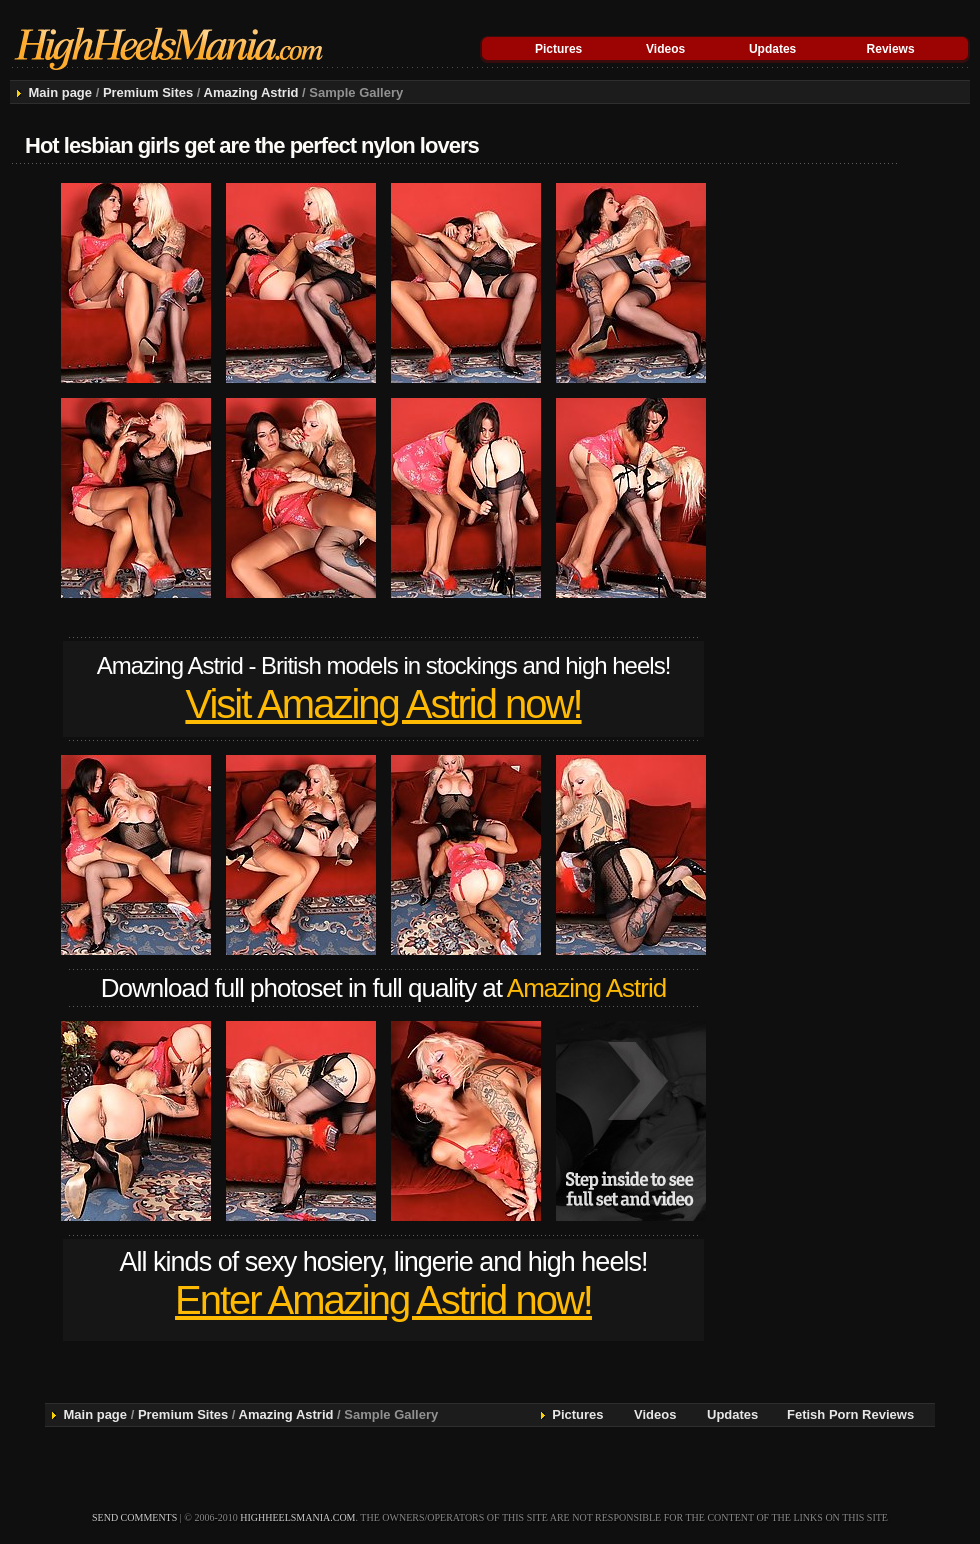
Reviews (891, 49)
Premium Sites (148, 92)
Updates (772, 49)
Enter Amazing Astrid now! (383, 1300)
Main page (60, 92)
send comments (134, 1517)
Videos (665, 49)
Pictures (558, 49)
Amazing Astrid (251, 92)
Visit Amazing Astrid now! (383, 704)
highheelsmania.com (297, 1517)
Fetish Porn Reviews (850, 1414)
